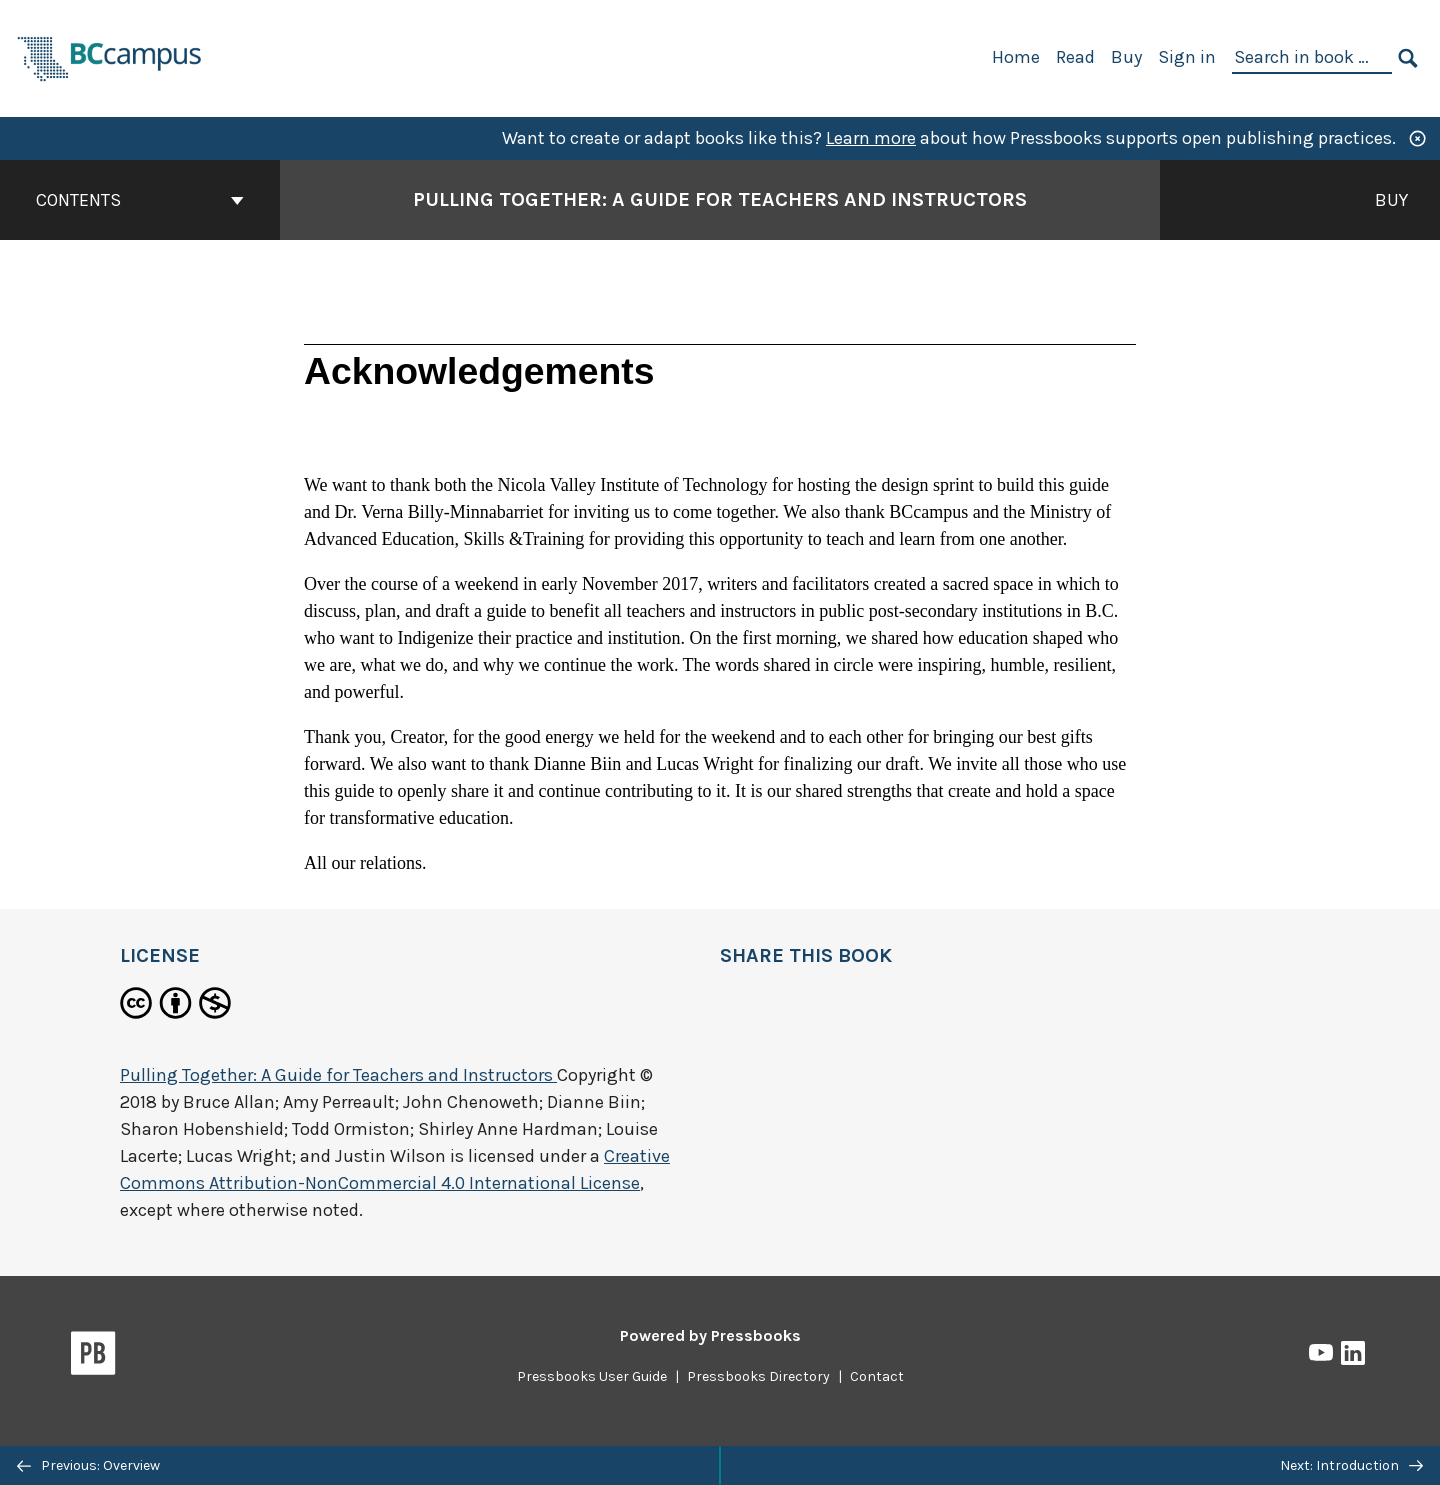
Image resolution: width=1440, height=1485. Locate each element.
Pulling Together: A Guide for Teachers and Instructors (338, 1075)
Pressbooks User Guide (592, 1376)
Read (1075, 57)
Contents (140, 200)
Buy (1126, 57)
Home (1016, 57)
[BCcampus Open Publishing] (110, 56)
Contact (877, 1376)
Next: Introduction (1351, 1465)
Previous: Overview (88, 1465)
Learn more (871, 138)
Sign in (1187, 57)
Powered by (710, 1335)
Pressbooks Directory (758, 1376)
